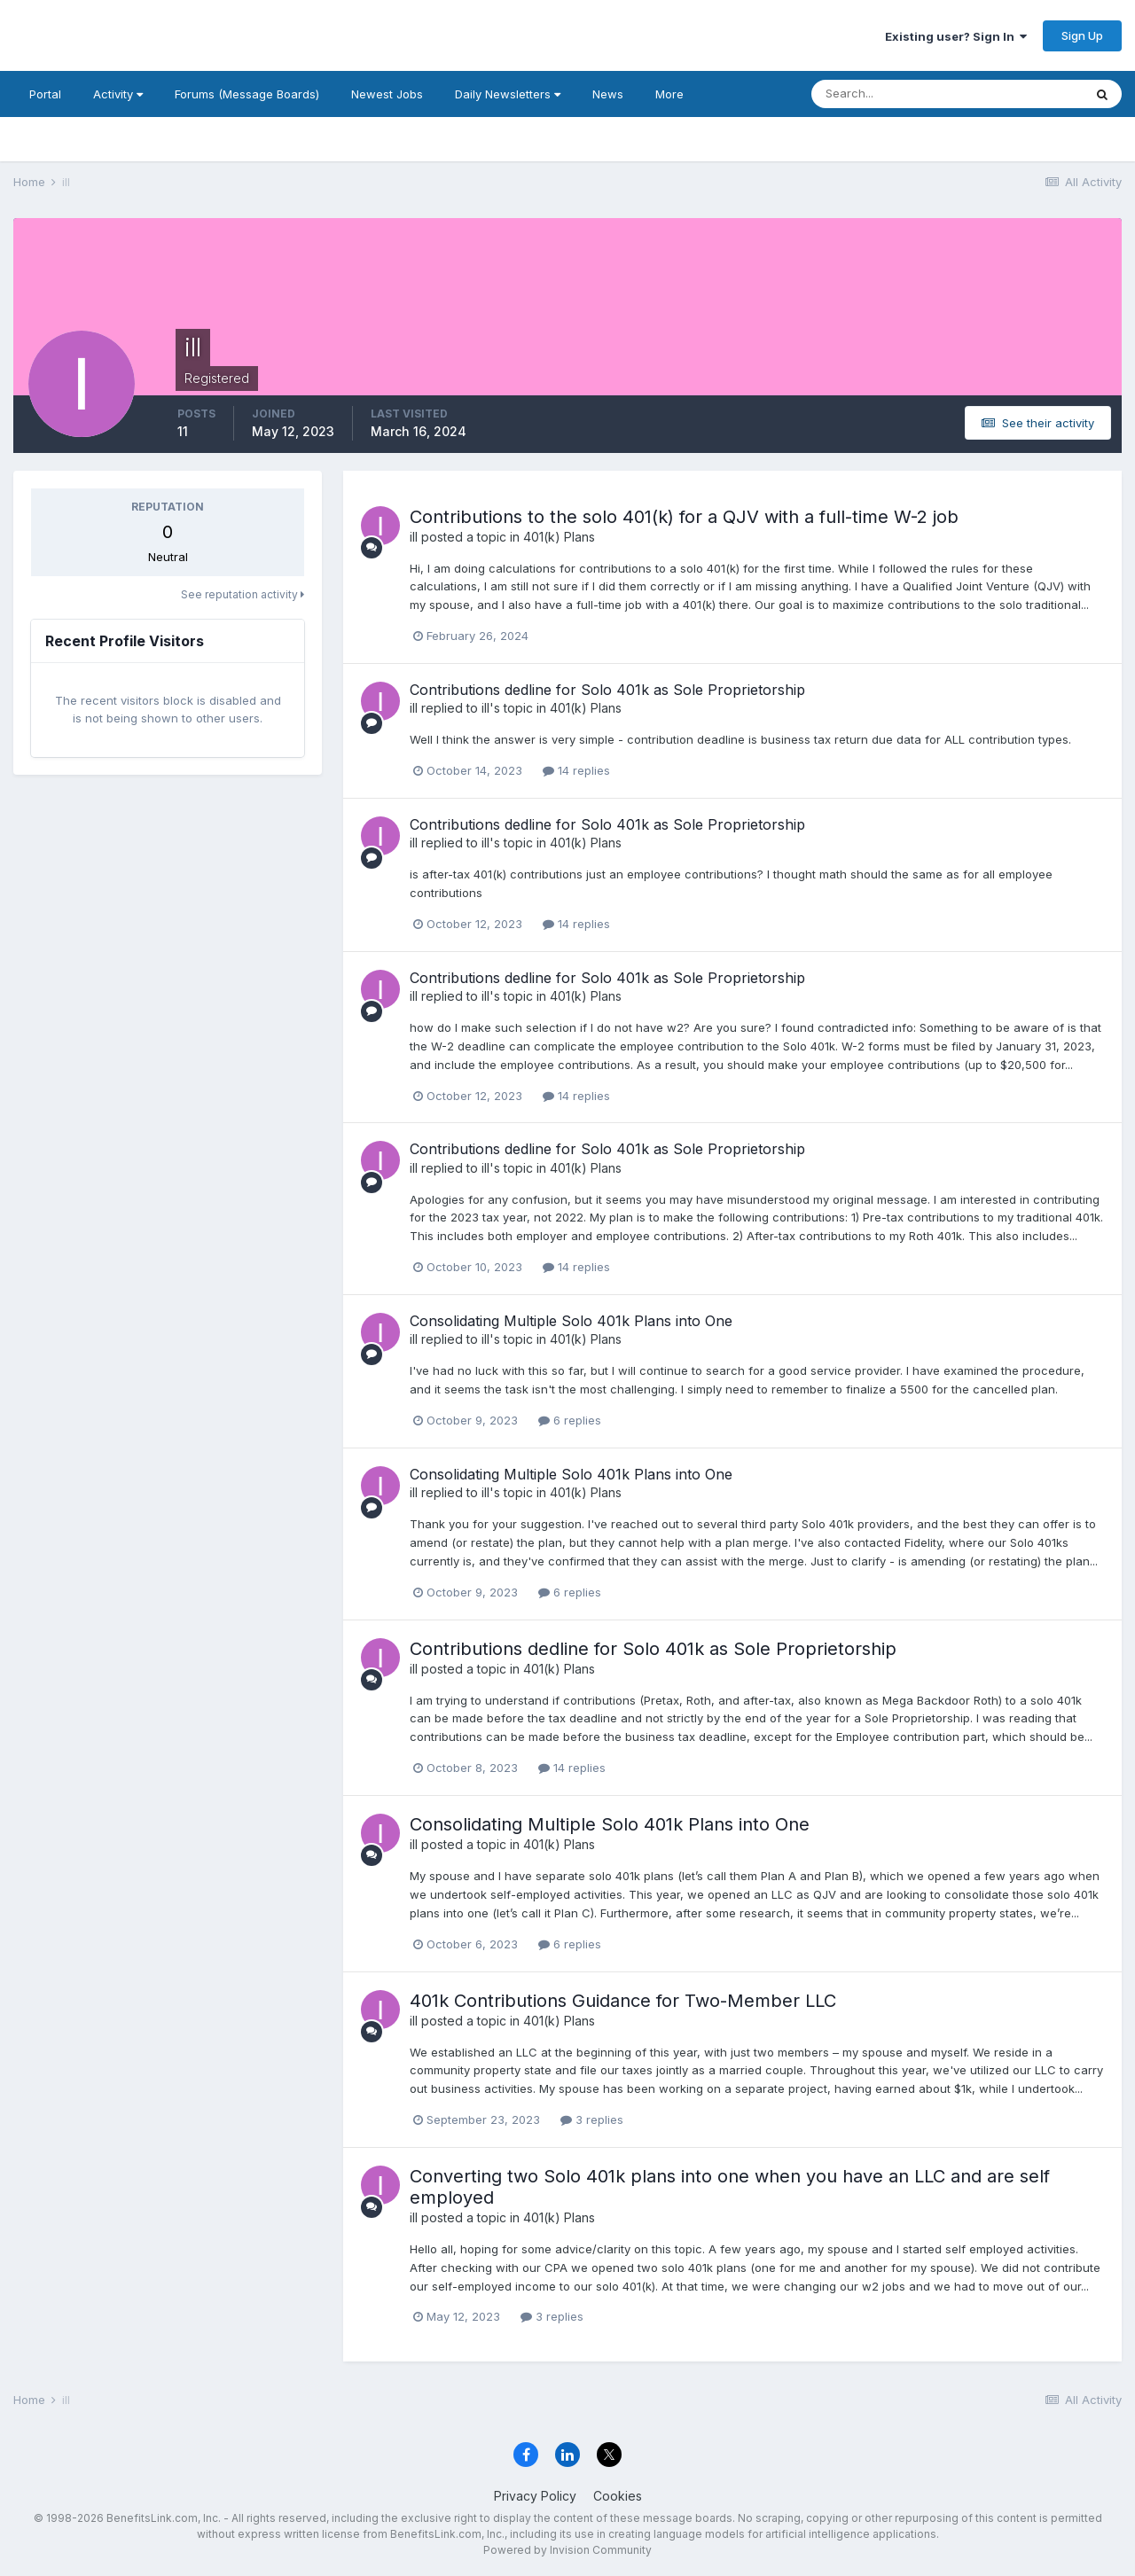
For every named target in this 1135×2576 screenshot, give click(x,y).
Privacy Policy (535, 2495)
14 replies (576, 770)
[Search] (889, 94)
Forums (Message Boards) (247, 94)
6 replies (569, 1420)
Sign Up (1082, 35)
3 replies (591, 2119)
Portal (45, 94)
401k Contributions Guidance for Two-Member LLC (623, 2000)
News (607, 94)
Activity (118, 94)
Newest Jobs (387, 94)
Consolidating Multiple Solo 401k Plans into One (571, 1321)
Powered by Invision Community (567, 2549)
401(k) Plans (559, 536)
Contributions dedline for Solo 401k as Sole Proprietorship (607, 690)
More (669, 94)
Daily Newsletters (507, 94)
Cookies (617, 2495)
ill (414, 536)
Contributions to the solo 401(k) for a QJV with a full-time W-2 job (684, 516)
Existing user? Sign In (956, 36)
